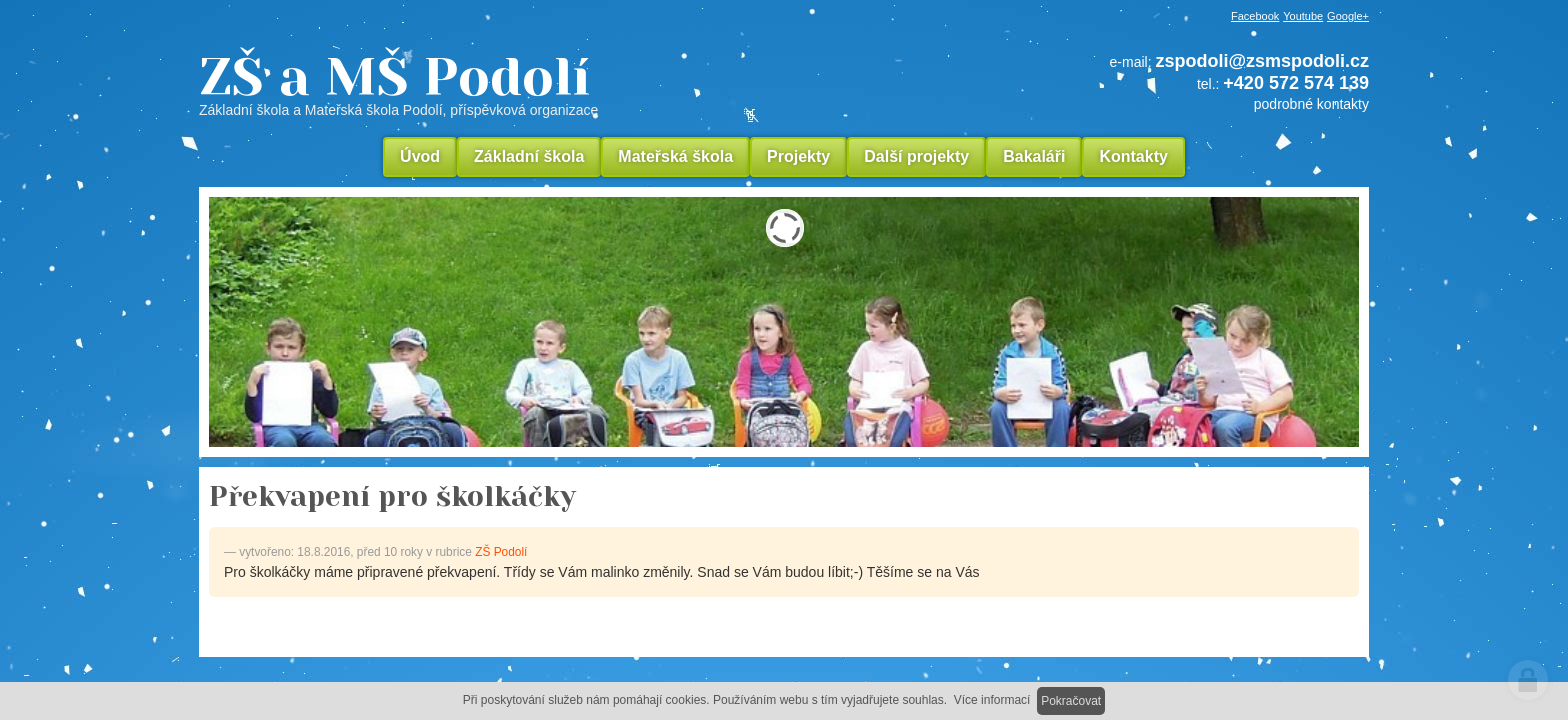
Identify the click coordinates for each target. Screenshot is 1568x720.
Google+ (1348, 16)
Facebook (1255, 16)
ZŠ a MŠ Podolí (534, 84)
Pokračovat (1071, 701)
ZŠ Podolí (501, 552)
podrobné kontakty (1311, 104)
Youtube (1303, 16)
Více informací (992, 700)
